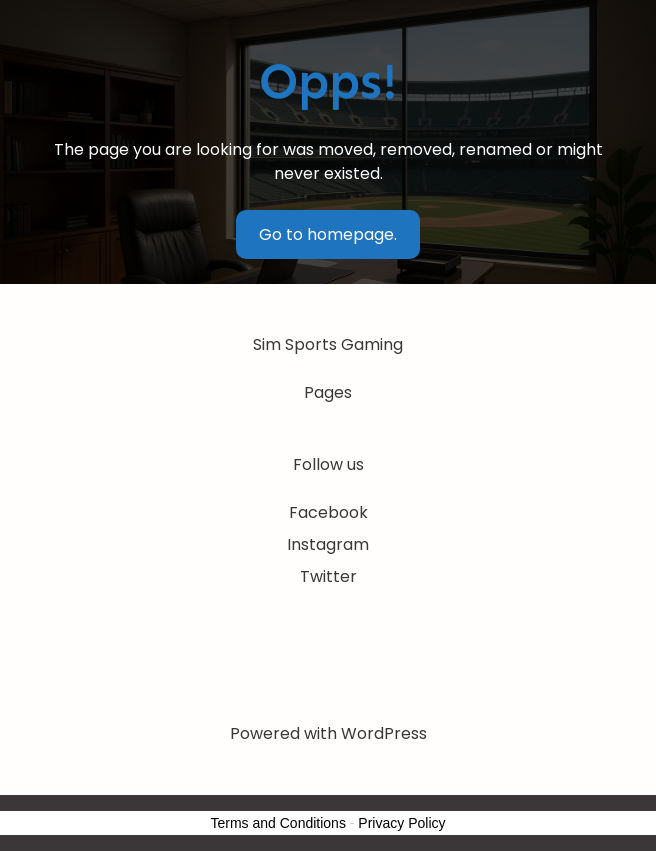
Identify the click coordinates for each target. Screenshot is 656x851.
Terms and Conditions (278, 823)
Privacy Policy (401, 823)
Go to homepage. (328, 234)
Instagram (328, 544)
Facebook (328, 512)
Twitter (328, 576)
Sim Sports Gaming (328, 344)
